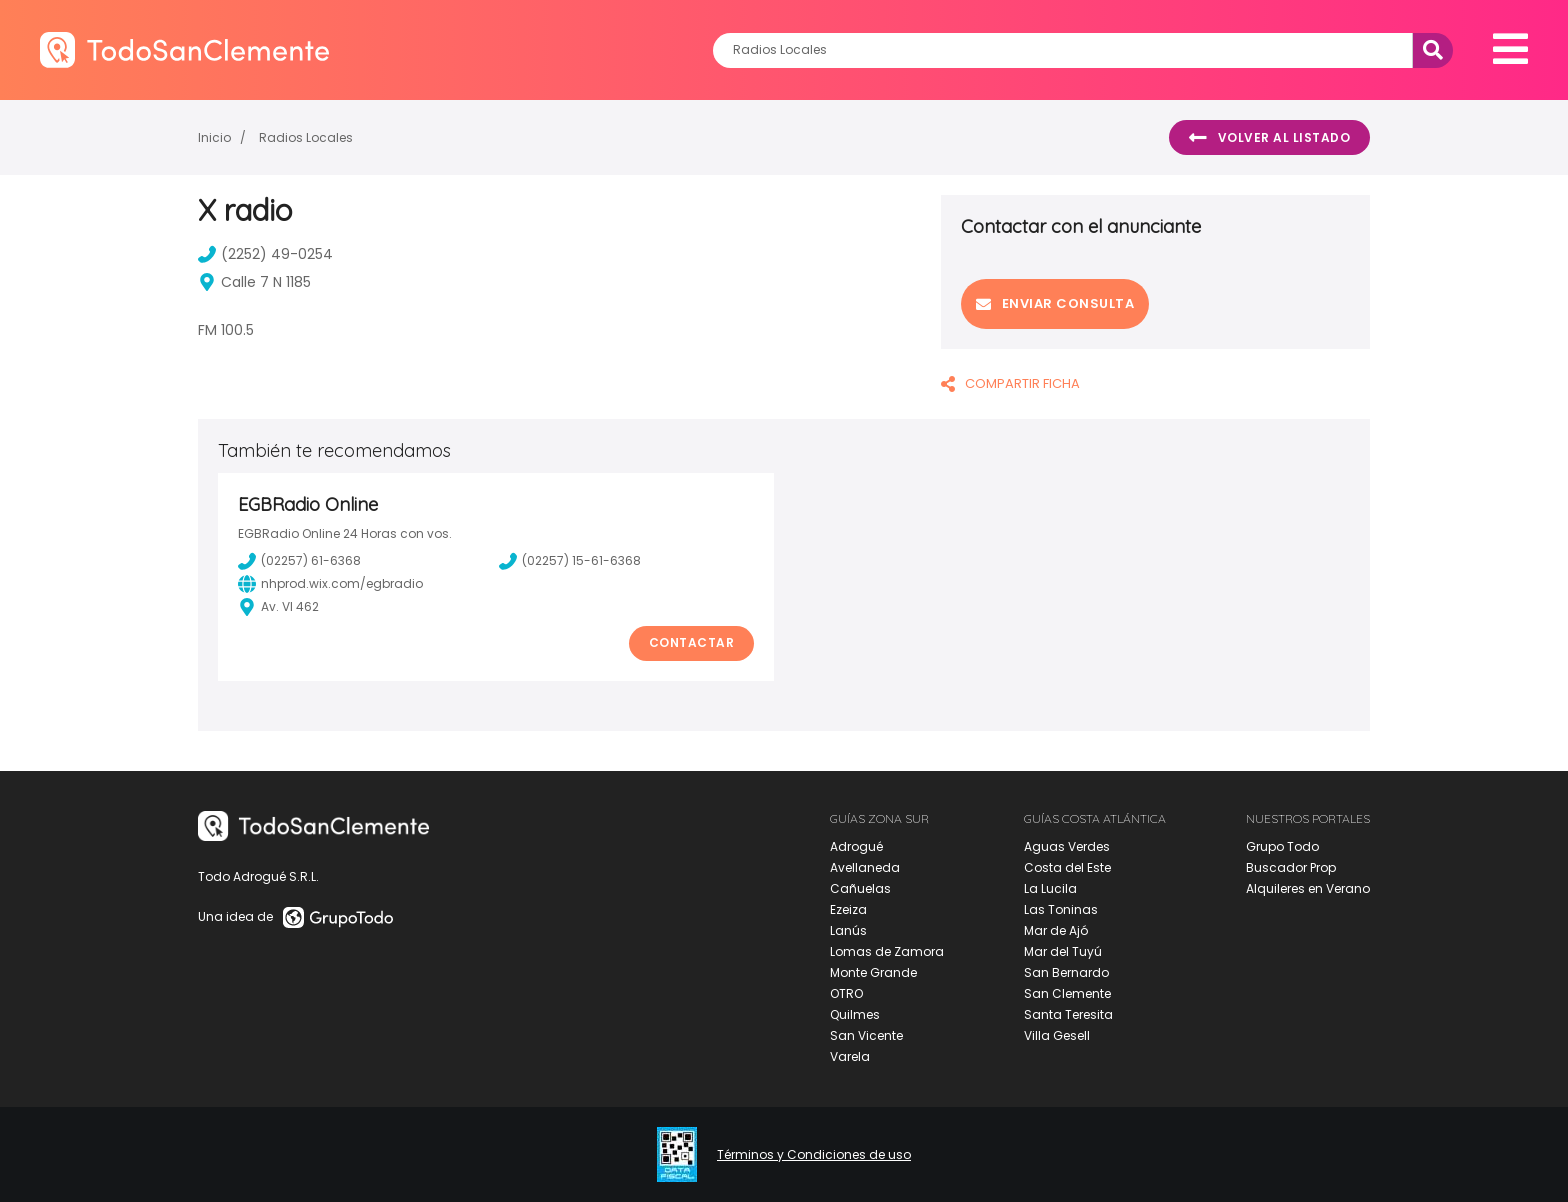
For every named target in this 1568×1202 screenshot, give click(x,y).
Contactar (692, 642)
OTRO (846, 993)
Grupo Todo (1282, 846)
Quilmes (855, 1014)
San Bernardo (1066, 972)
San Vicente (866, 1035)
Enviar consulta (1055, 303)
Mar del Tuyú (1063, 951)
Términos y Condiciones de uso (814, 1155)
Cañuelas (860, 888)
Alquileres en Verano (1308, 888)
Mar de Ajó (1056, 930)
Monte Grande (873, 972)
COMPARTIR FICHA (1010, 383)
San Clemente (1067, 993)
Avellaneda (865, 867)
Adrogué (856, 846)
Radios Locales (306, 137)
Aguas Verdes (1067, 846)
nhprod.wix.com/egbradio (330, 584)
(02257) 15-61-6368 (570, 561)
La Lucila (1050, 888)
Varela (850, 1056)
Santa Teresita (1068, 1014)
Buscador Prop (1291, 867)
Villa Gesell (1057, 1035)
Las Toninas (1061, 909)
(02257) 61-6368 (299, 561)
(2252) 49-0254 (265, 254)
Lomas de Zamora (887, 951)
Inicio (214, 137)
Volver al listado (1269, 138)
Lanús (848, 930)
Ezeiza (848, 909)
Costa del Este (1067, 867)
